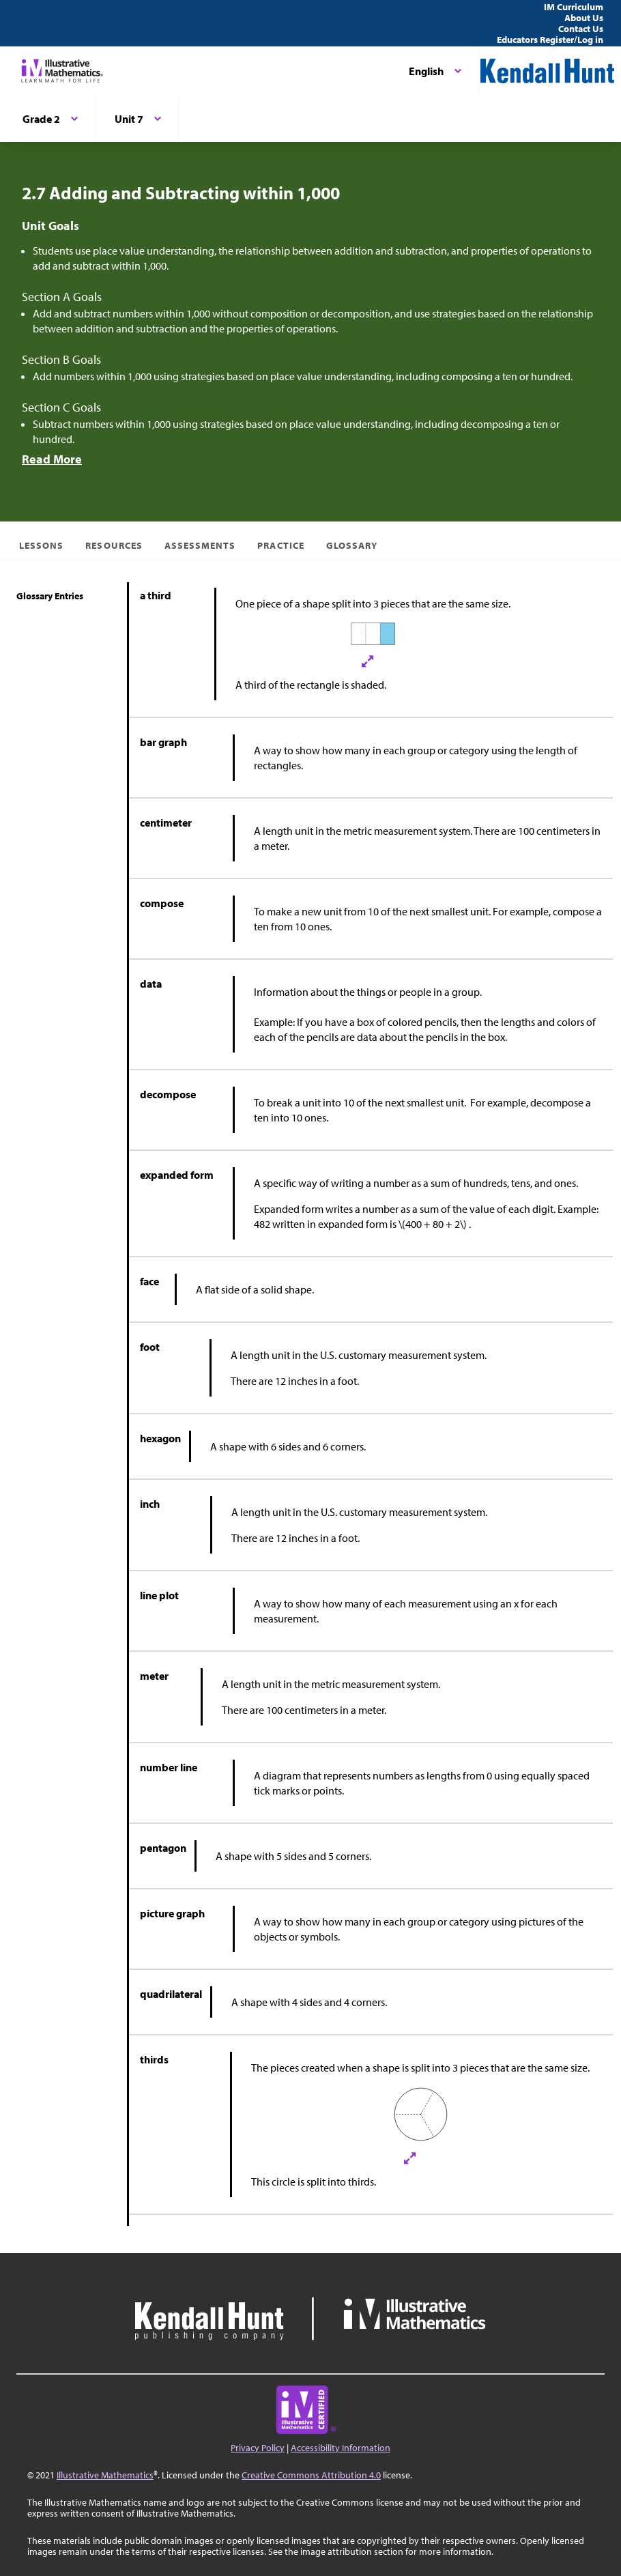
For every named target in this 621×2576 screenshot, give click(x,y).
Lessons (41, 545)
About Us (583, 17)
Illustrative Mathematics (105, 2475)
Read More (52, 459)
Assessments (200, 545)
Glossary (351, 545)
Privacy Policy (258, 2448)
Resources (113, 545)
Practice (280, 545)
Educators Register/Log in (550, 39)
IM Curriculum (573, 6)
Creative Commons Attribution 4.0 (311, 2475)
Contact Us (580, 28)
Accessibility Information (340, 2448)
